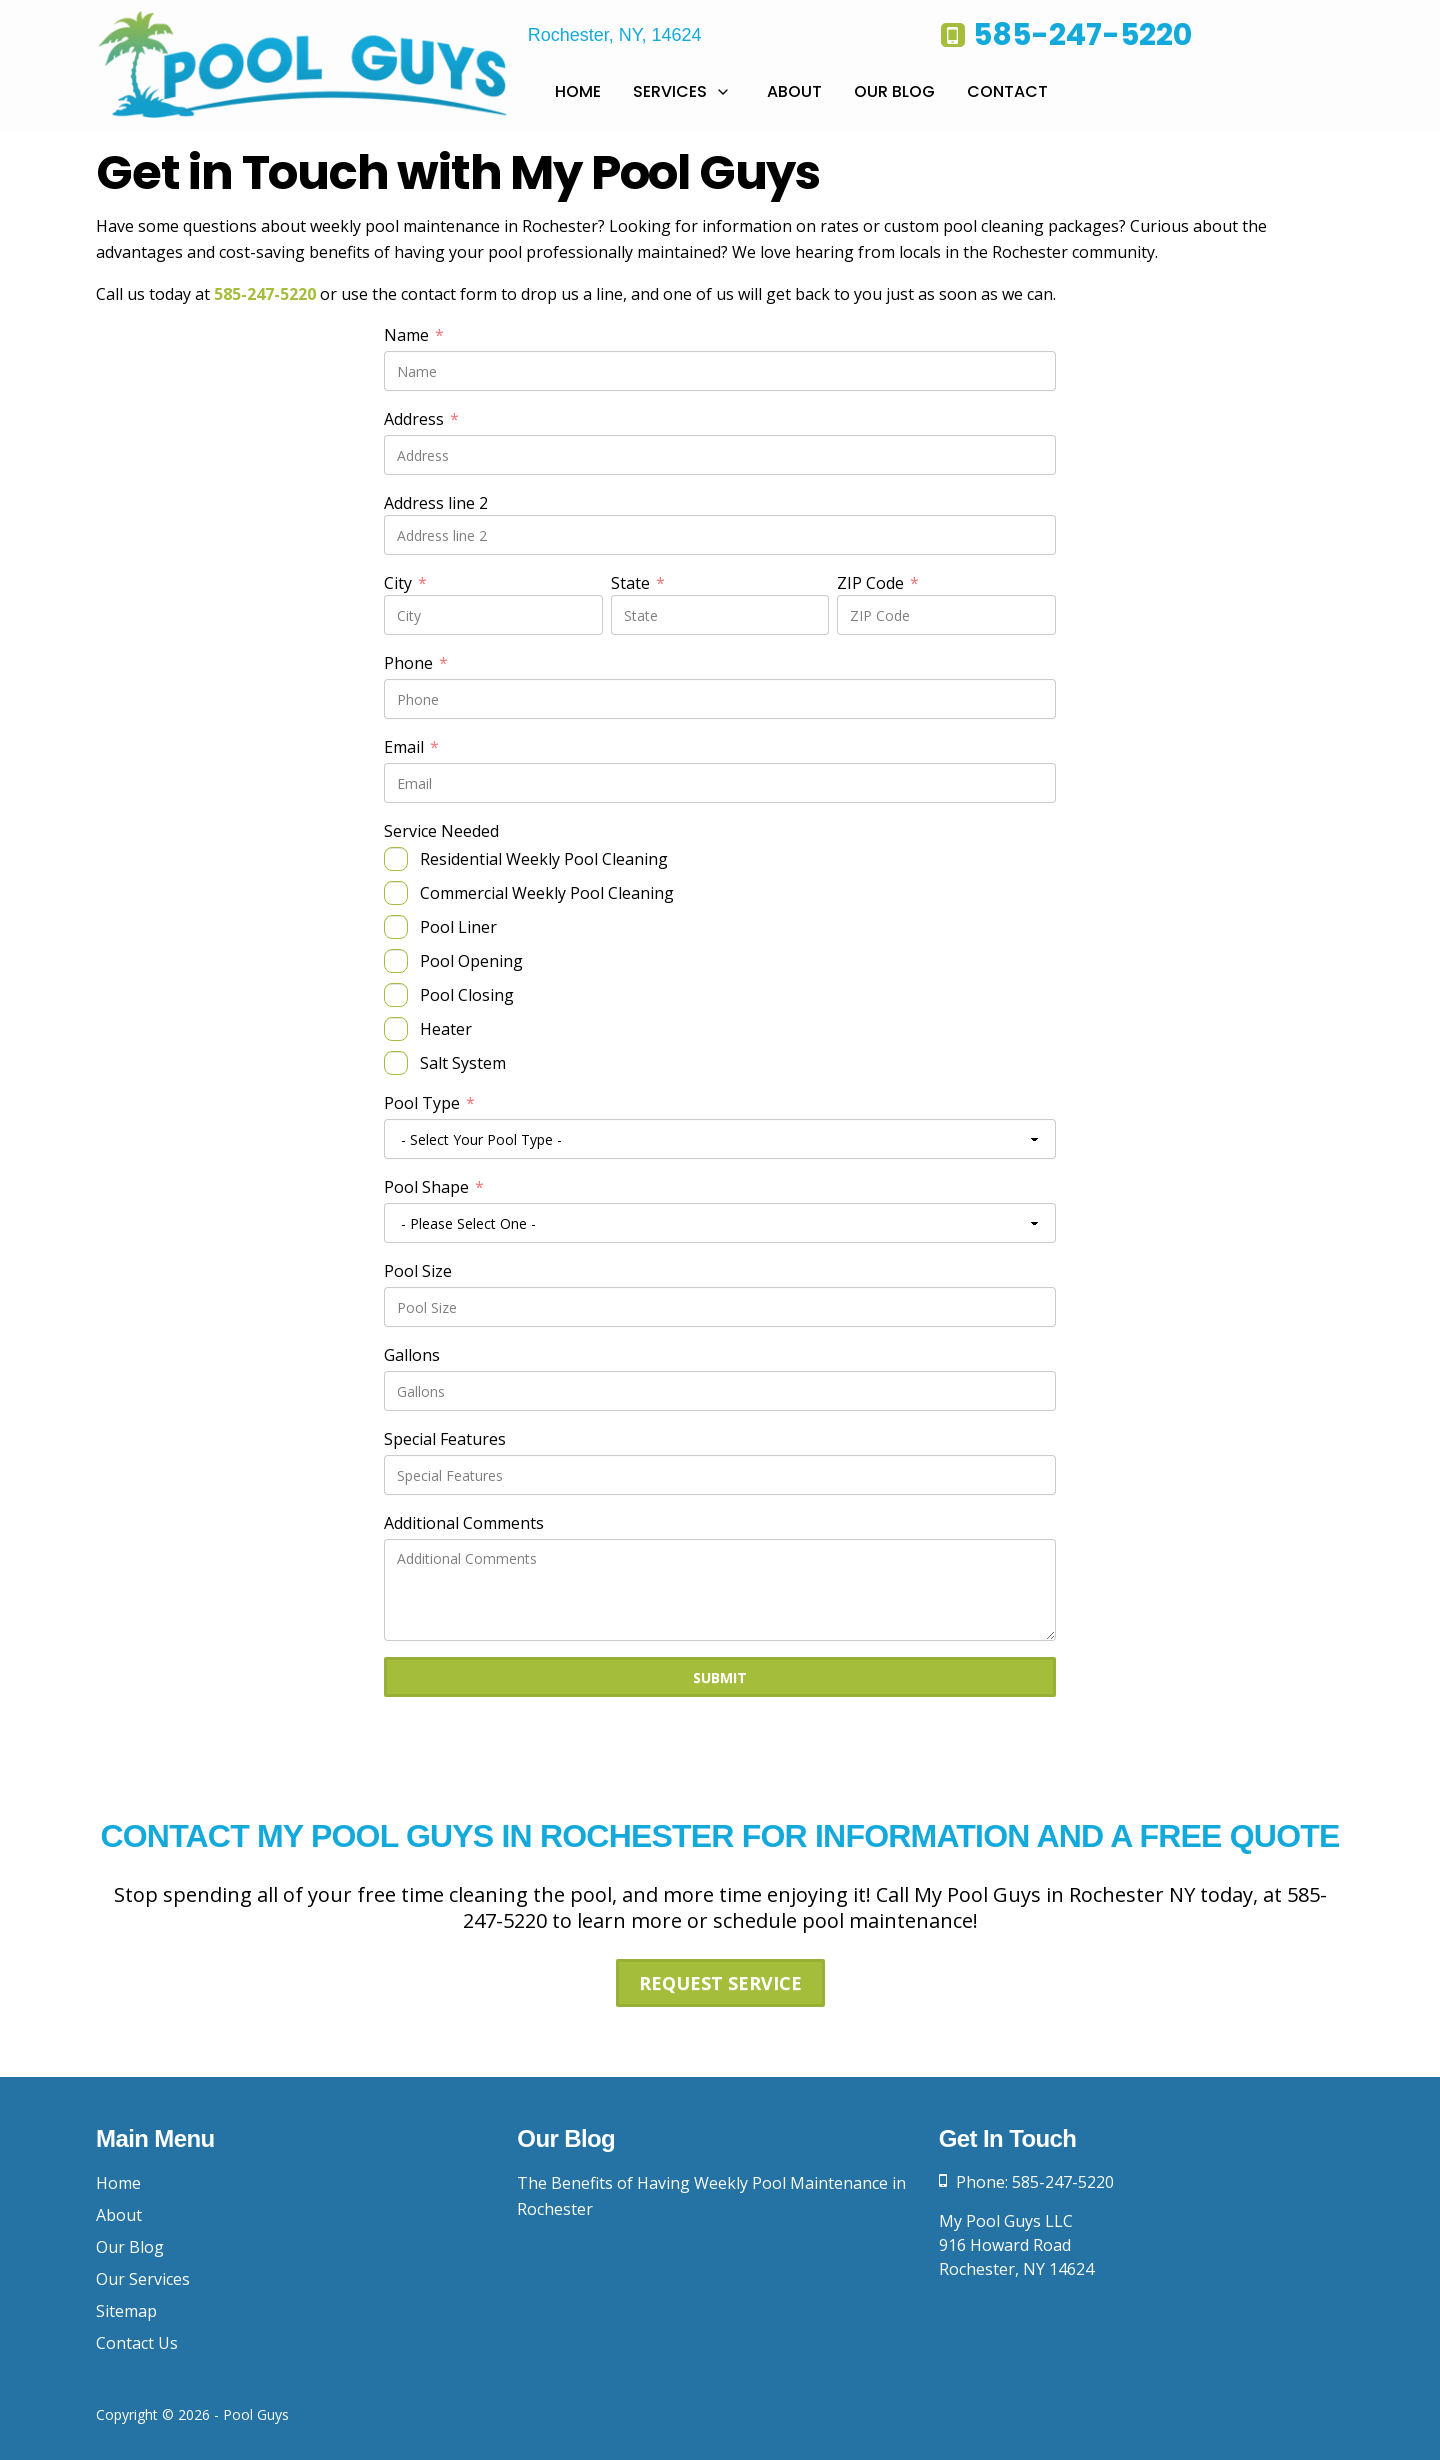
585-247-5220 (265, 294)
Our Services (143, 2279)
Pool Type (429, 1103)
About (794, 91)
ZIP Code (878, 583)
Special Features (445, 1439)
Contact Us (137, 2343)
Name (414, 335)
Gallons (412, 1355)
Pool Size (418, 1271)
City (405, 583)
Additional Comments (464, 1523)
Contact (1007, 91)
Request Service (720, 1983)
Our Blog (894, 91)
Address (421, 419)
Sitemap (126, 2311)
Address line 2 (436, 503)
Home (578, 91)
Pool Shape (434, 1187)
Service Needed (441, 831)
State (638, 583)
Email (411, 747)
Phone (416, 663)
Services (670, 91)
